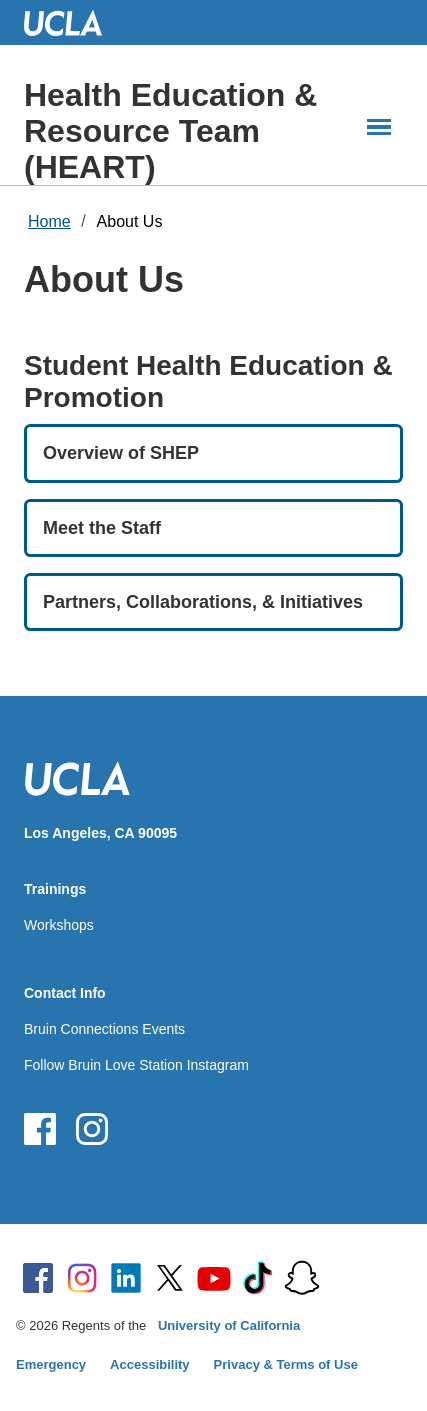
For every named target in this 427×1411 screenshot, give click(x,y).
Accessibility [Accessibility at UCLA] (150, 1364)
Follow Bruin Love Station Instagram (136, 1065)
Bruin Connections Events (104, 1029)
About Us (130, 221)
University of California (229, 1325)
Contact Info (65, 993)
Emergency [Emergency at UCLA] (51, 1364)
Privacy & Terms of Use (286, 1364)
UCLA (72, 22)
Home (49, 221)
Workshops (59, 925)
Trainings (55, 889)
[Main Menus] (379, 127)
